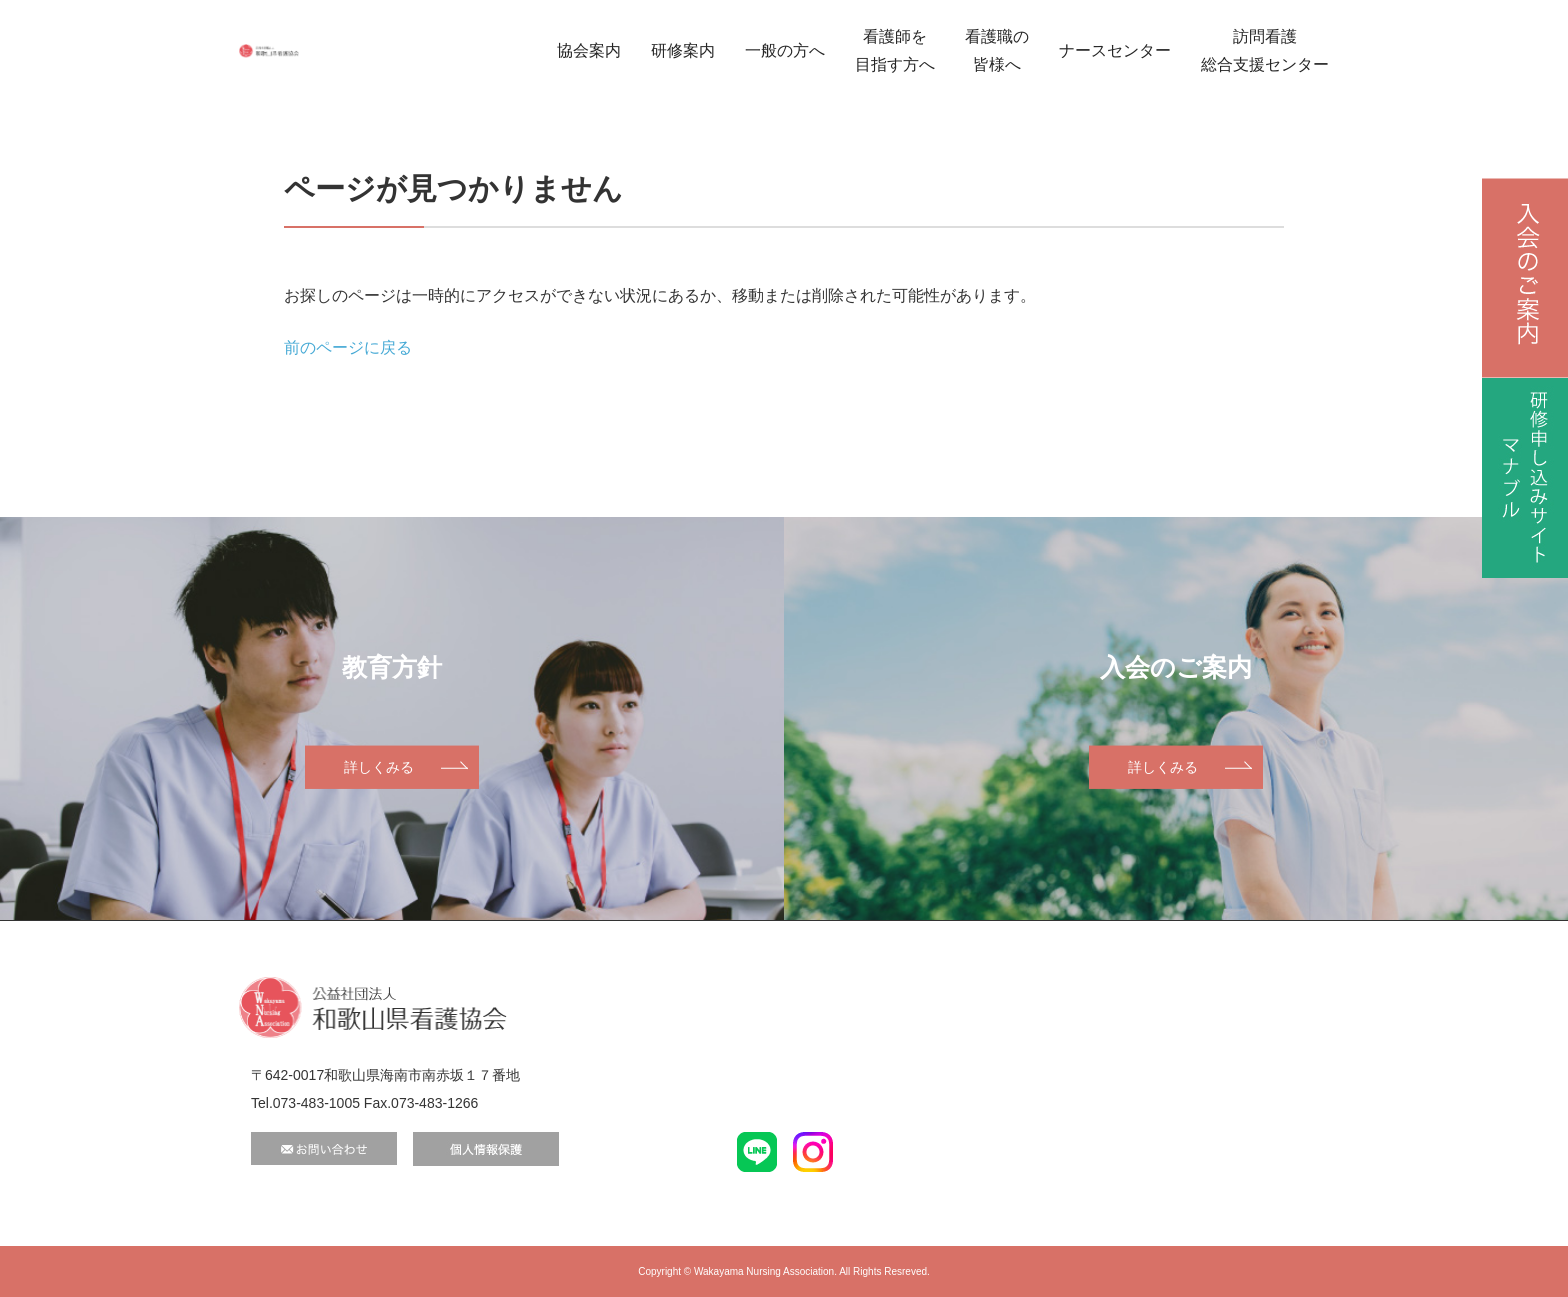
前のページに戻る (348, 347)
